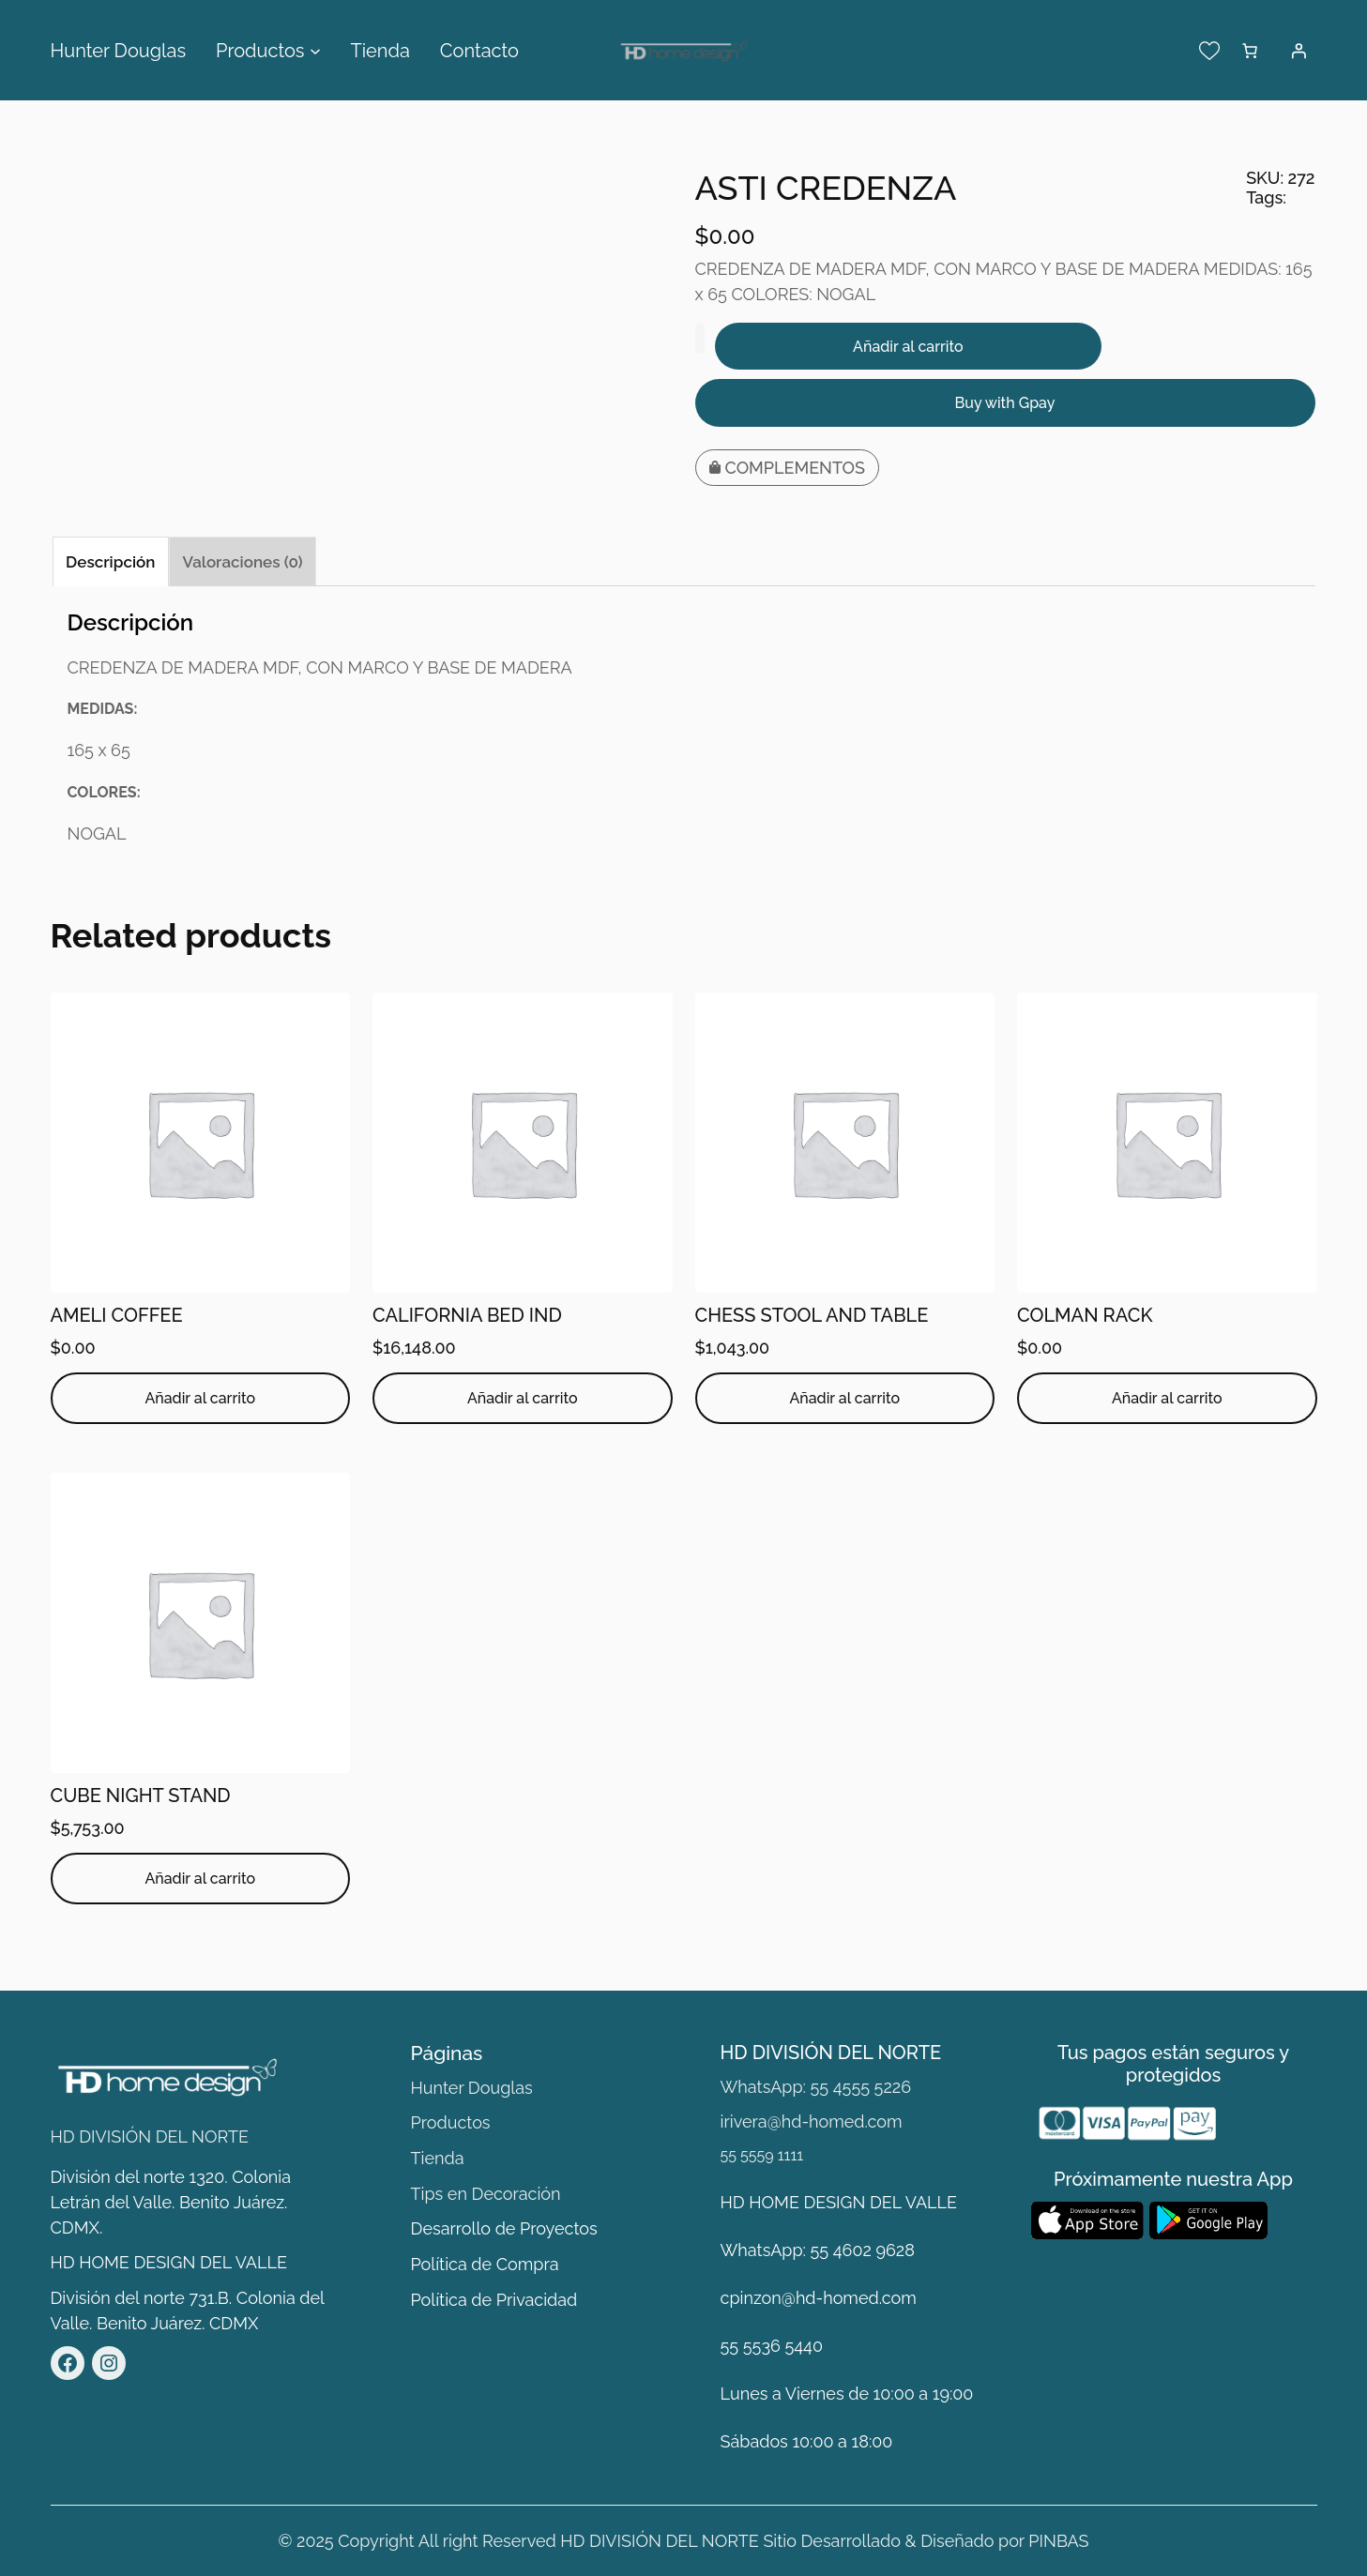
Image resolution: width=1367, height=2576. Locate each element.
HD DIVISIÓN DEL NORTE (150, 2136)
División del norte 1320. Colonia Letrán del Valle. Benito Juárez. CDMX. (171, 2202)
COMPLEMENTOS (795, 467)
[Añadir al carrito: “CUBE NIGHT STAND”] (201, 1878)
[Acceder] (1298, 50)
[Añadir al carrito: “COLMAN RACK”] (1167, 1398)
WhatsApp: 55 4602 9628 (818, 2250)
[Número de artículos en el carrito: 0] (1250, 50)
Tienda (437, 2158)
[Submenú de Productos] (315, 50)
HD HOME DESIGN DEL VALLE (169, 2262)
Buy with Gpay (1005, 403)
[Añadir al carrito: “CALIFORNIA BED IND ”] (522, 1398)
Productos (451, 2122)
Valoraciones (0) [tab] (243, 562)
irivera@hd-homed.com (812, 2121)
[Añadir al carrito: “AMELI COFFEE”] (201, 1398)
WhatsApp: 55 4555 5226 (816, 2087)
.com (898, 2298)
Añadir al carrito (908, 347)
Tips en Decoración (486, 2194)
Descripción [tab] (110, 562)
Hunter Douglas (472, 2088)
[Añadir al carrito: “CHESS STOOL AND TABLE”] (845, 1398)
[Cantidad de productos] (700, 338)
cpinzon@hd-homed (800, 2298)
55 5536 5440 (772, 2346)
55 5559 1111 (762, 2155)
